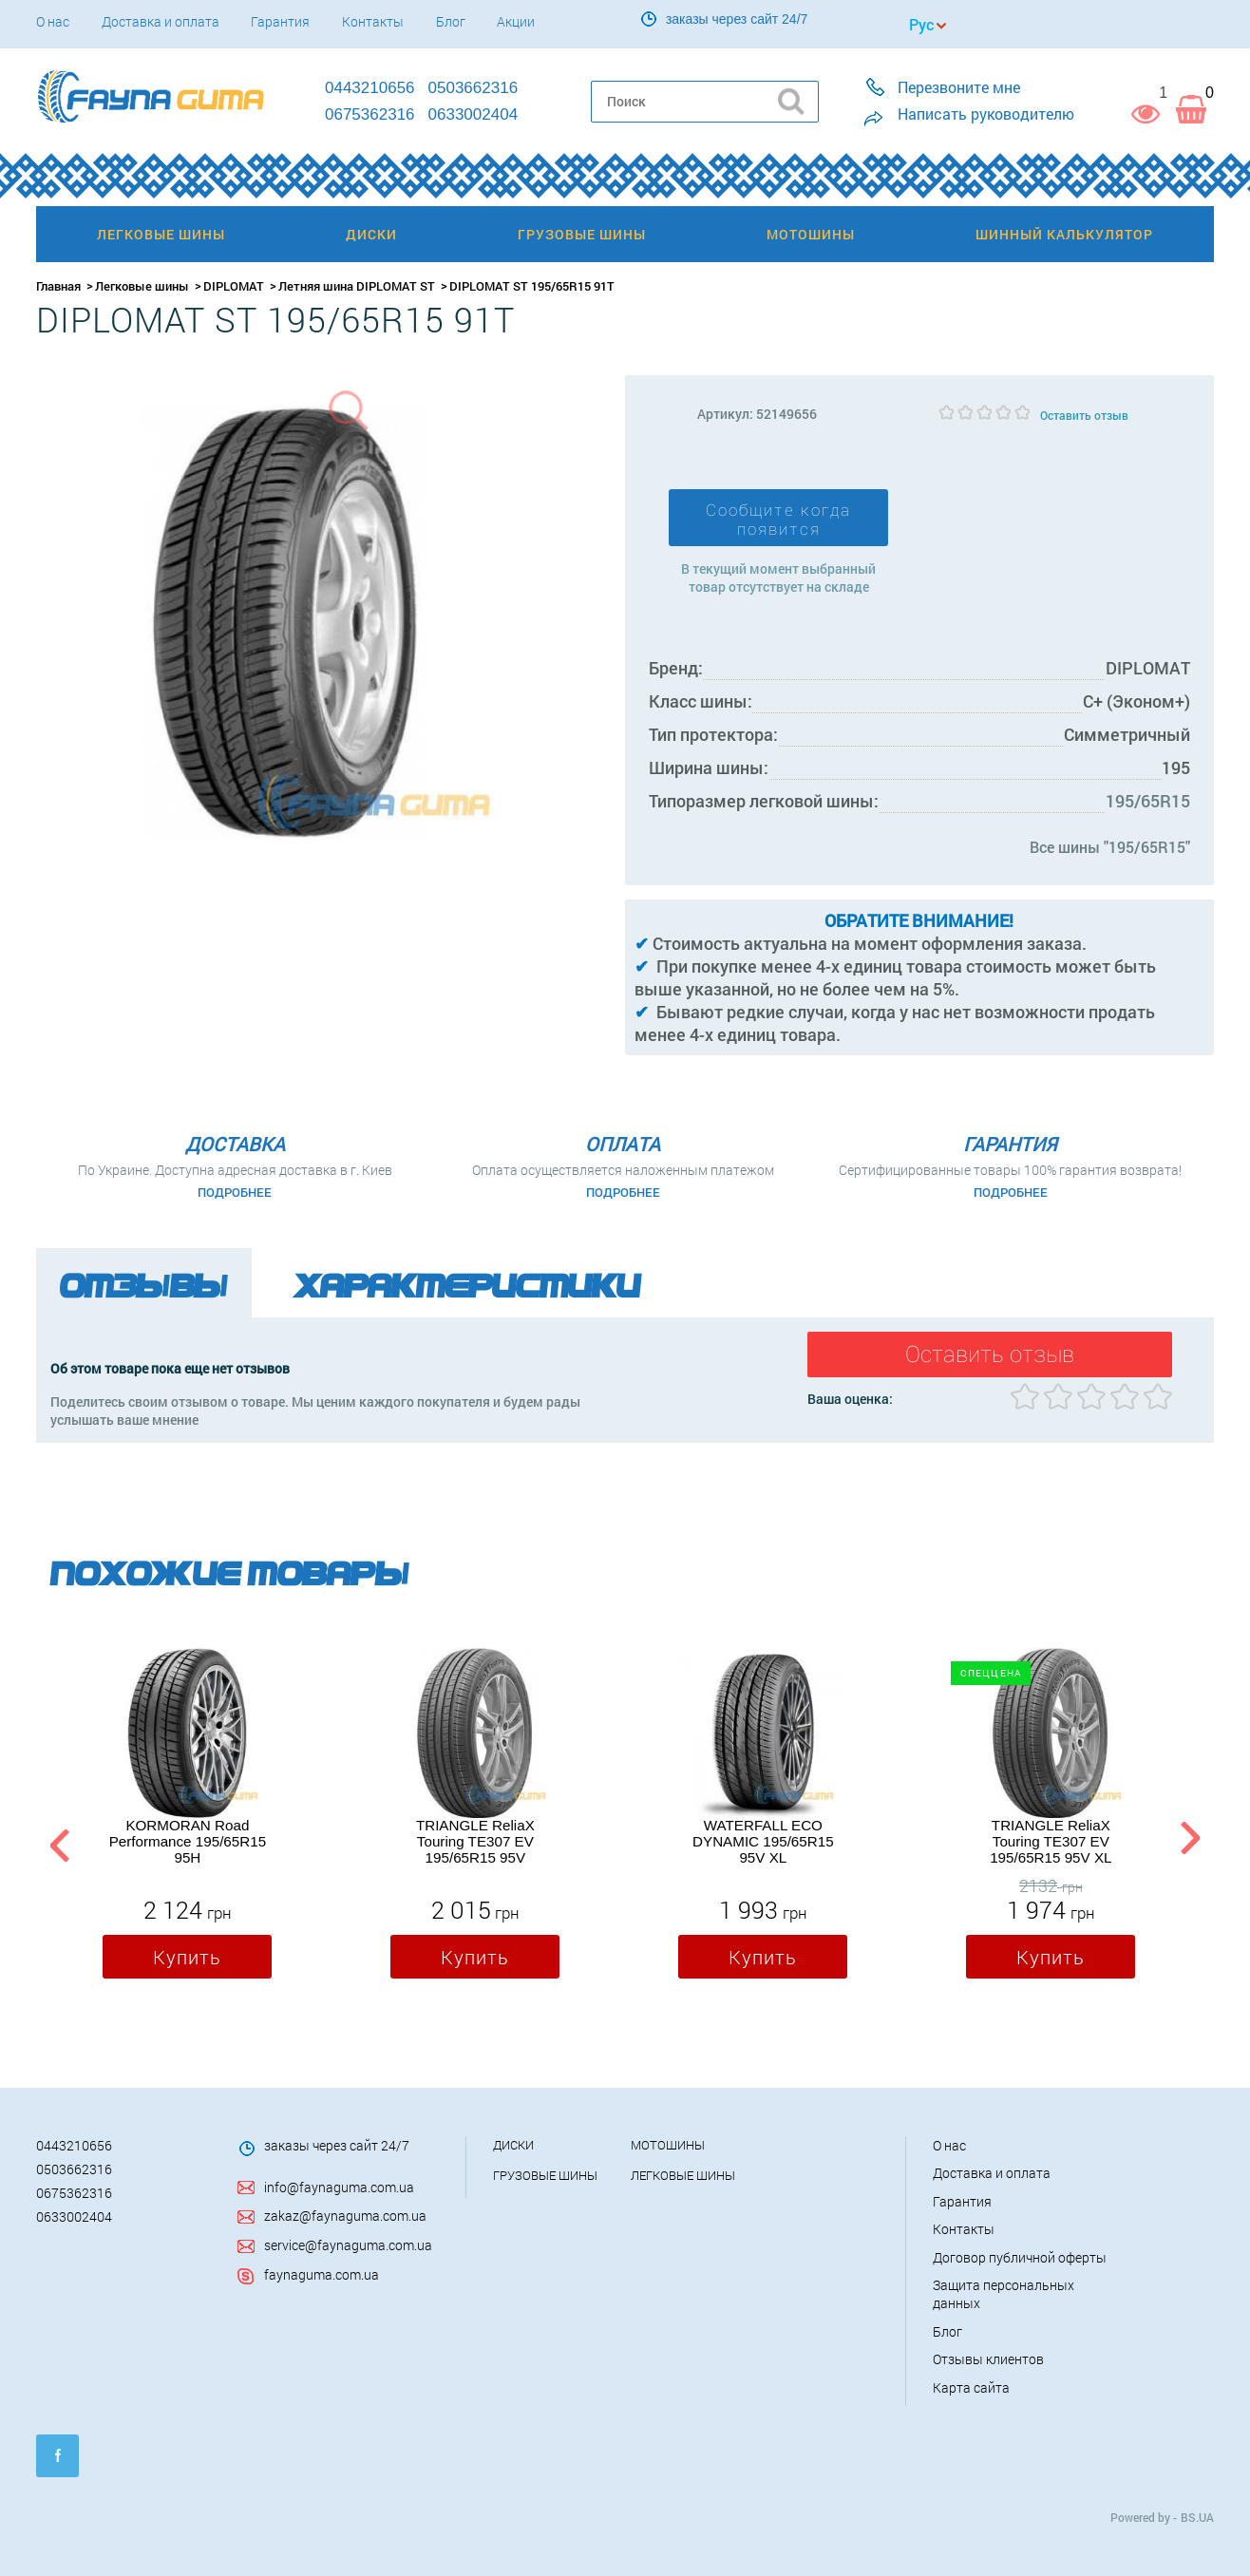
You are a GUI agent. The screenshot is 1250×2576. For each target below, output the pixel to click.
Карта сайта (971, 2387)
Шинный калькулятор (1064, 234)
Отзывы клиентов (988, 2359)
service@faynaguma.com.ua (348, 2245)
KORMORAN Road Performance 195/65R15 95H (187, 1842)
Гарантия (280, 21)
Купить (187, 1957)
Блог (450, 21)
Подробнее (235, 1192)
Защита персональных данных (1003, 2294)
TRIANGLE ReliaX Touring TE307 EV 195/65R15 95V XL (1050, 1842)
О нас (52, 21)
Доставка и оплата (160, 21)
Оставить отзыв (1084, 415)
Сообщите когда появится (778, 520)
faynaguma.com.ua (321, 2274)
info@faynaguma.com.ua (339, 2187)
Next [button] (1190, 1842)
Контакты (373, 21)
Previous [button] (57, 1842)
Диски (513, 2144)
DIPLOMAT (233, 285)
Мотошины (668, 2144)
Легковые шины (142, 285)
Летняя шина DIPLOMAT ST (356, 285)
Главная (58, 285)
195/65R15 (1148, 800)
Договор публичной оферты (1020, 2257)
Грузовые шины (545, 2175)
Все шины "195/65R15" (1110, 847)
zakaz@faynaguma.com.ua (345, 2216)
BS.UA (1197, 2517)
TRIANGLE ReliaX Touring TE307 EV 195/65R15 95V (475, 1842)
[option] (187, 1818)
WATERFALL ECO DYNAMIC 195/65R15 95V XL (763, 1842)
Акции (516, 21)
